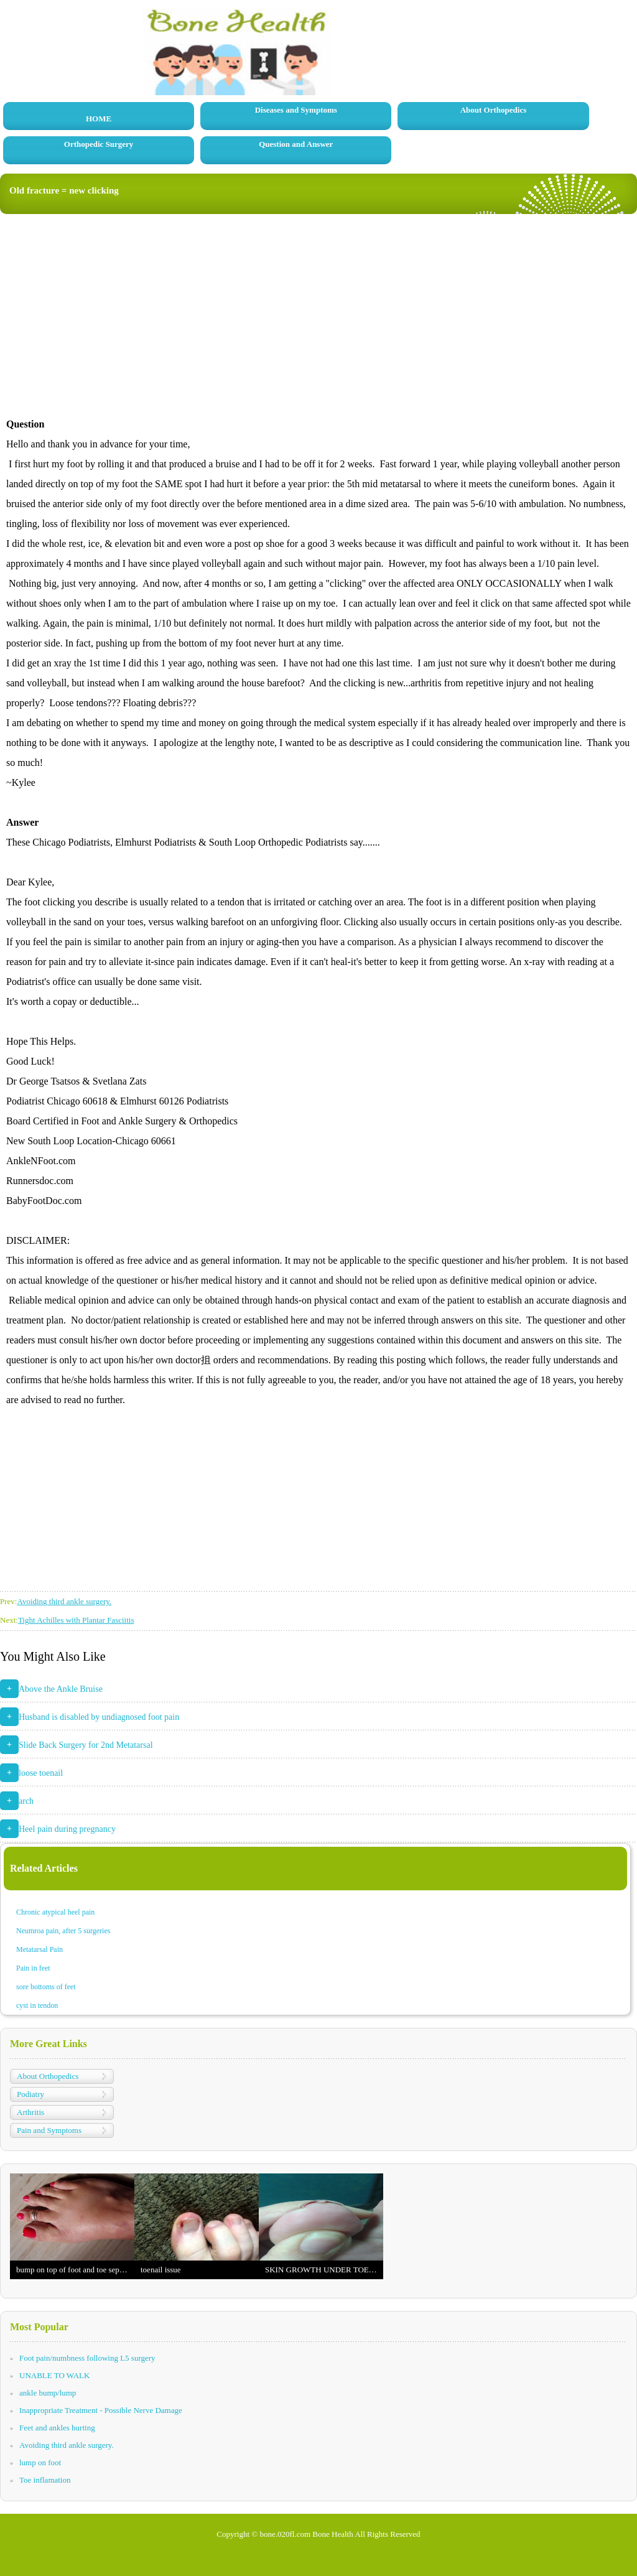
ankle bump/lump (47, 2392)
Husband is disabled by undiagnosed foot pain (99, 1717)
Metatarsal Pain (39, 1949)
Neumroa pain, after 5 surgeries (63, 1930)
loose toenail (41, 1773)
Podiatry (30, 2094)
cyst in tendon (37, 2005)
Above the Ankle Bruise (61, 1689)
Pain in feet (33, 1968)
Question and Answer (296, 144)
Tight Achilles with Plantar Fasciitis (76, 1620)
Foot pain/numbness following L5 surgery (87, 2358)
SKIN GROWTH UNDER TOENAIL (324, 2269)
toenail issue (161, 2269)
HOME (98, 118)
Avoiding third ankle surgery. (64, 1601)
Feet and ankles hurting (57, 2427)
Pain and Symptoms (49, 2130)
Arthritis (30, 2112)
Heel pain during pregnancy (67, 1829)
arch (26, 1801)
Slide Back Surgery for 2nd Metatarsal (86, 1745)
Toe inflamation (44, 2480)
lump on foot (40, 2462)
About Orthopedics (493, 109)
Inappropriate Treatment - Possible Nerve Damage (100, 2410)
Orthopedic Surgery (99, 144)
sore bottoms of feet (46, 1986)
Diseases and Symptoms (296, 109)
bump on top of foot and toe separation (75, 2269)
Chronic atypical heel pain (55, 1912)
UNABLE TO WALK (54, 2375)
